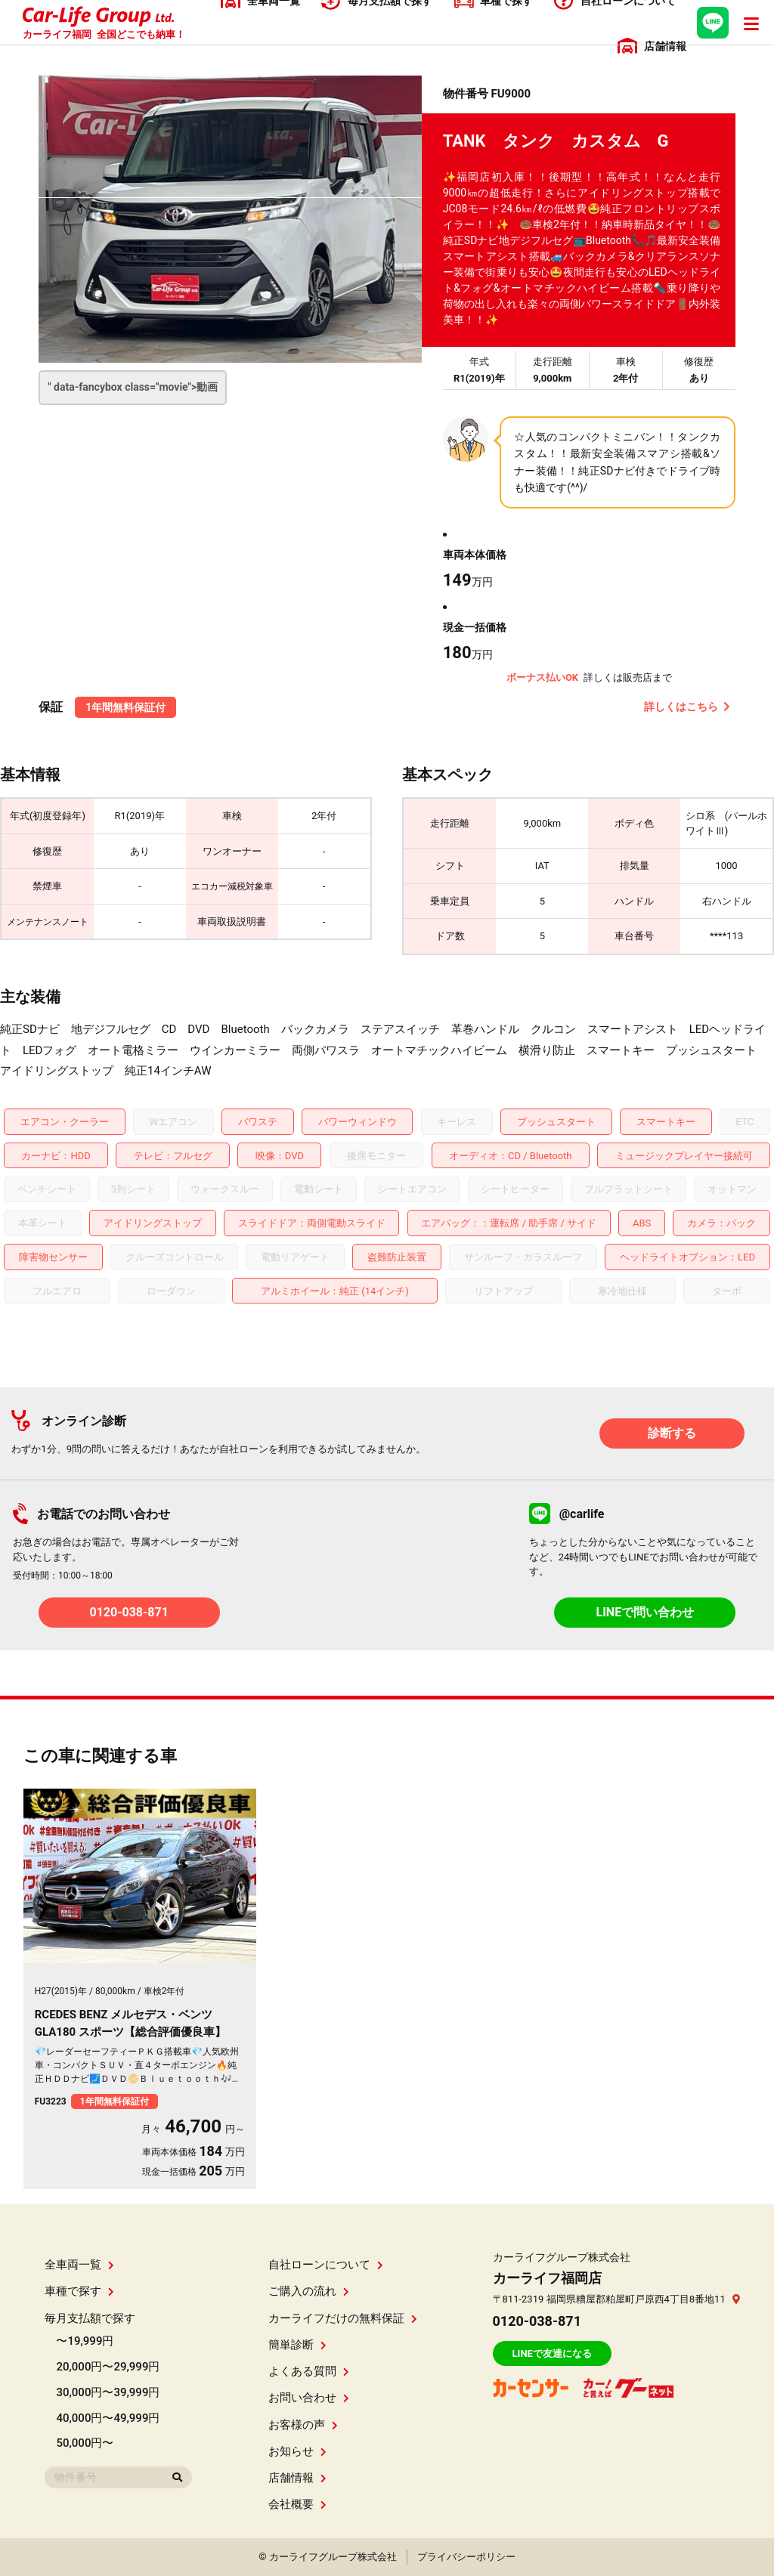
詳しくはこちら (687, 706)
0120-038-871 (128, 1612)
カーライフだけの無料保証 (342, 2318)
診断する (672, 1433)
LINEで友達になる (552, 2353)
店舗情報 (297, 2478)
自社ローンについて (325, 2264)
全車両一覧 (79, 2264)
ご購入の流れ (308, 2291)
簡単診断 (297, 2345)
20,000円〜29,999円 (107, 2366)
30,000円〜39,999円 (107, 2392)
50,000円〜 (84, 2443)
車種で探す (79, 2291)
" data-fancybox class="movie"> (133, 387)
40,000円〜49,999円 (107, 2418)
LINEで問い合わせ (645, 1612)
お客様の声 (303, 2425)
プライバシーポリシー (466, 2556)
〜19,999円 (84, 2341)
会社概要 (297, 2504)
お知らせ (297, 2451)
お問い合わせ (308, 2397)
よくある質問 (308, 2371)
